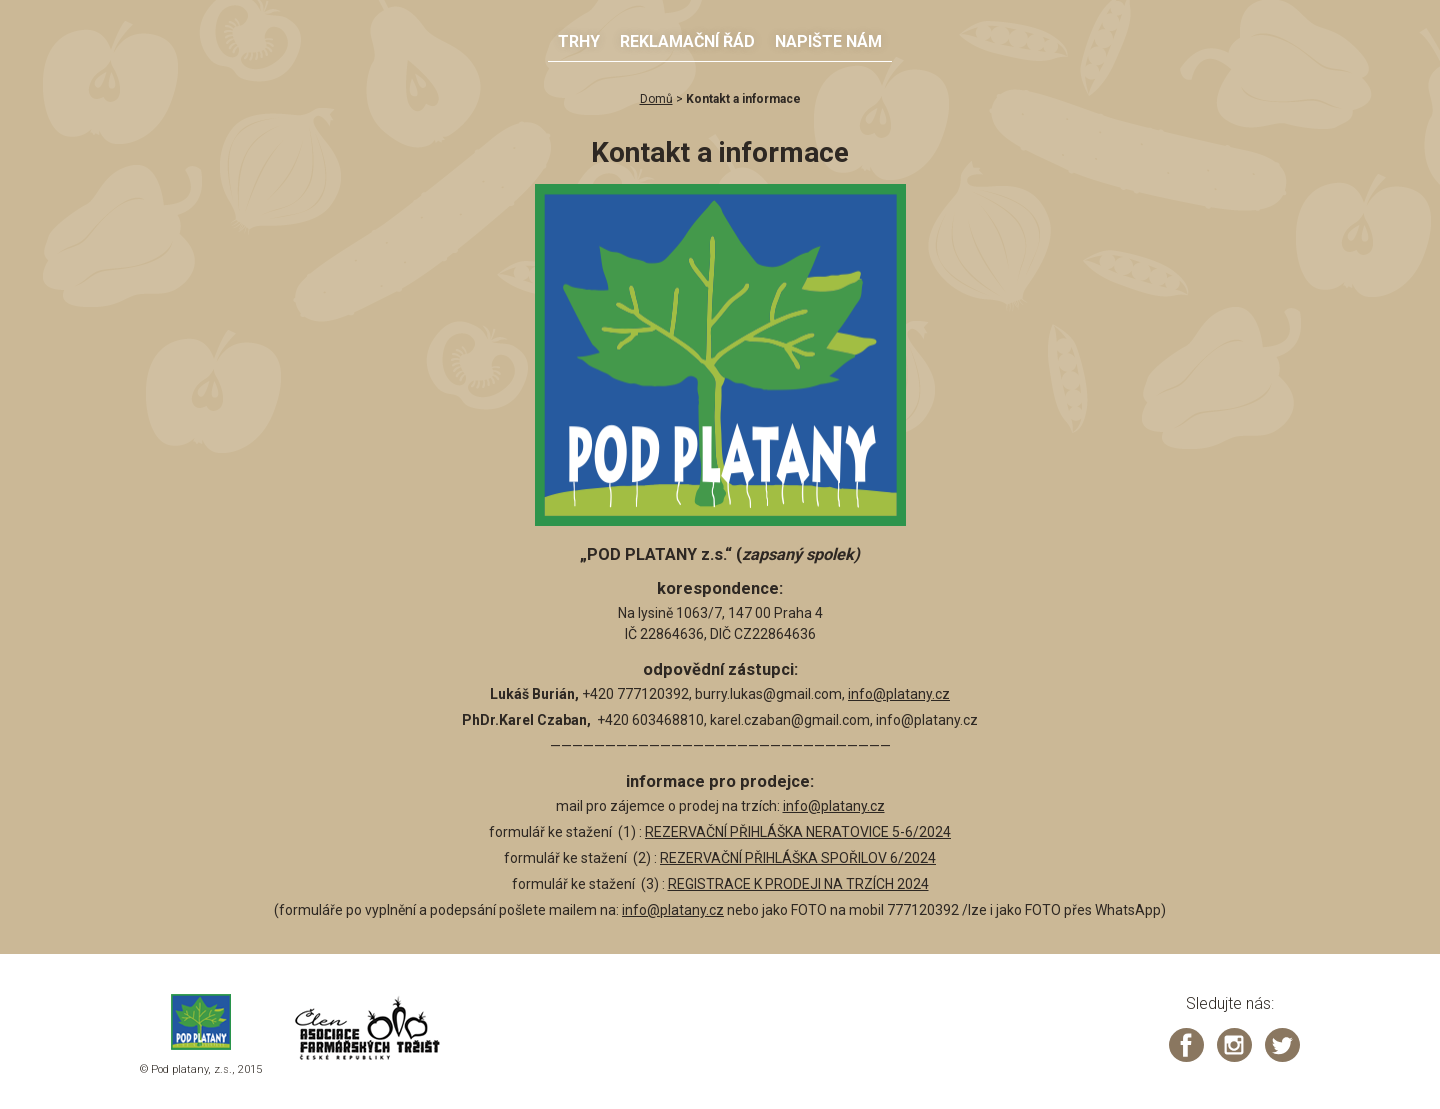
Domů (656, 99)
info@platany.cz (899, 694)
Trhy (579, 41)
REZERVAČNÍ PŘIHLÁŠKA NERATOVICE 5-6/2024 (798, 832)
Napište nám (828, 41)
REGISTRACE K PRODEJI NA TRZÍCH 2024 (798, 884)
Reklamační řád (687, 41)
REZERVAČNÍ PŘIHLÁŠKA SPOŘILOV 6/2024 (798, 858)
